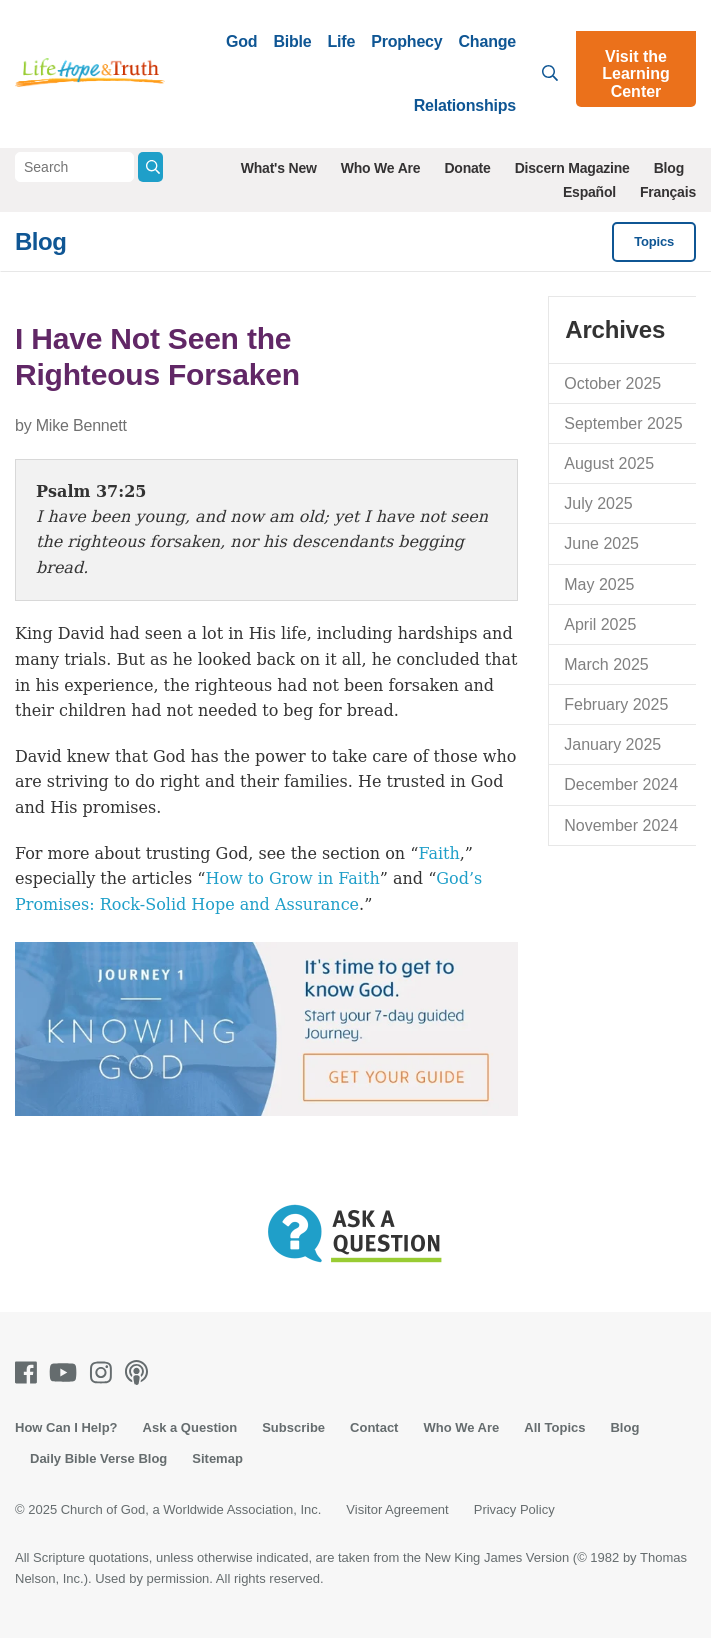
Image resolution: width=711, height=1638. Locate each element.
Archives (615, 329)
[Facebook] (30, 1372)
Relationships (465, 105)
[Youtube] (67, 1372)
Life (342, 41)
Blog (669, 168)
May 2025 (599, 584)
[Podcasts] (140, 1372)
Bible (292, 41)
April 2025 (600, 624)
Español (589, 192)
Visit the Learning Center (636, 74)
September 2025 (623, 423)
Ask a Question (190, 1427)
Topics (654, 241)
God (241, 41)
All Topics (554, 1427)
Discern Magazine (572, 168)
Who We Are (381, 168)
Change (487, 41)
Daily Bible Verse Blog (98, 1458)
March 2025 (606, 664)
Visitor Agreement (397, 1509)
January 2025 (612, 744)
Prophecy (406, 41)
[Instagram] (105, 1372)
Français (668, 192)
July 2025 (598, 503)
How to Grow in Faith (292, 878)
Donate (467, 168)
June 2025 (601, 543)
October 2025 (612, 383)
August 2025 (609, 463)
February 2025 (616, 704)
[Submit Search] (150, 167)
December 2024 (621, 784)
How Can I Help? (66, 1427)
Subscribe (293, 1427)
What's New (279, 168)
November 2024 (621, 825)
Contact (374, 1427)
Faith (438, 853)
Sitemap (217, 1458)
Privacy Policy (514, 1509)
